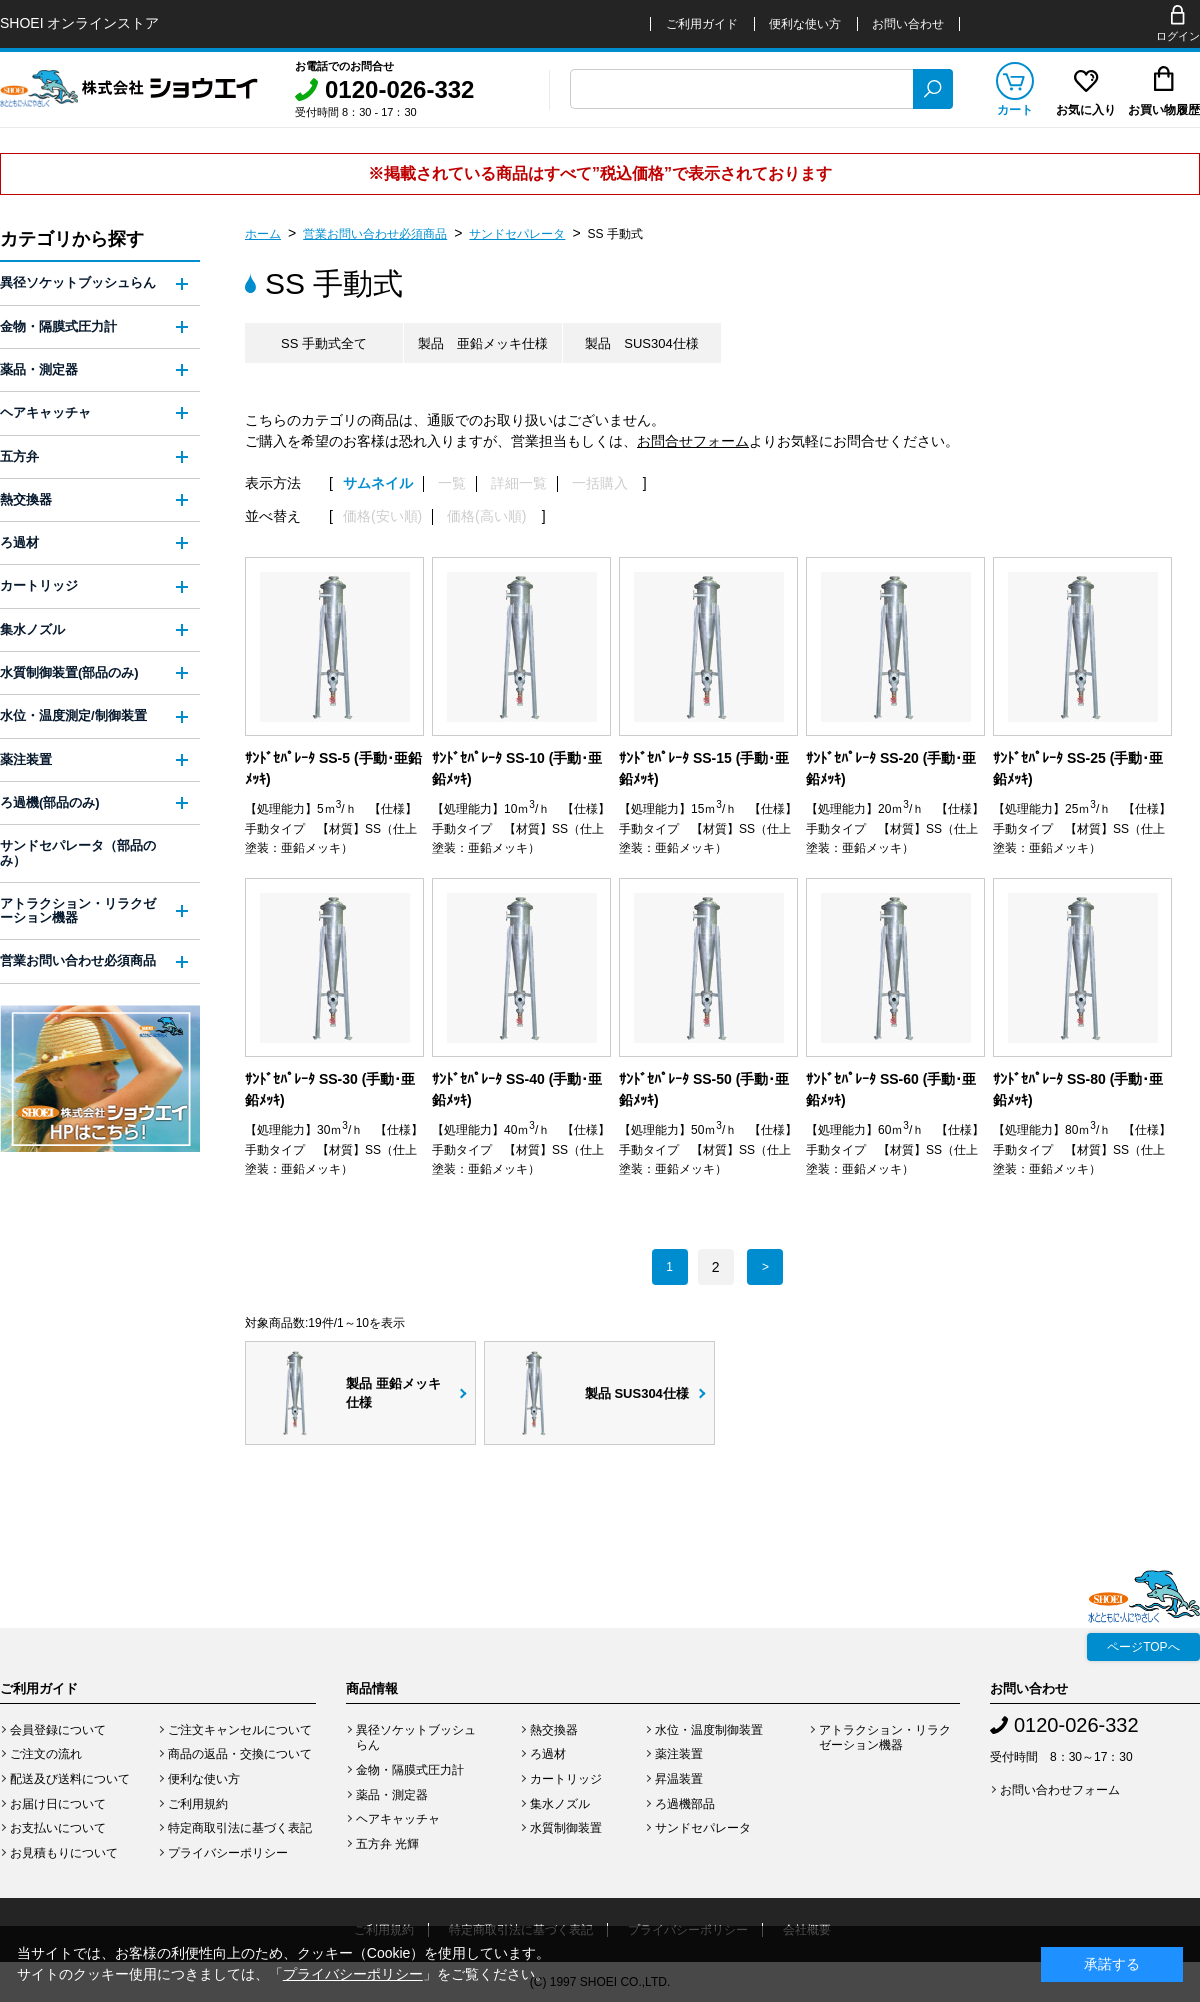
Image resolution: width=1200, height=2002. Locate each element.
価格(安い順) (382, 516)
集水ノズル (32, 629)
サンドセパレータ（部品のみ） (78, 852)
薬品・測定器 (39, 369)
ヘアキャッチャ (45, 412)
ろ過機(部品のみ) (50, 802)
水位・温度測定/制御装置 (73, 715)
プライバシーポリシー (228, 1853)
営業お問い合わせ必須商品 (375, 234)
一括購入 (600, 483)
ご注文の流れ (46, 1754)
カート (1015, 110)
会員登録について (58, 1730)
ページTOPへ (1143, 1647)
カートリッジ (39, 585)
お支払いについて (58, 1828)
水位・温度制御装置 (709, 1730)
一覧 (452, 483)
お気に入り (1086, 110)
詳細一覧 (519, 483)
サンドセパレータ (517, 234)
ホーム (263, 234)
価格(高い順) (486, 516)
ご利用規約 (198, 1804)
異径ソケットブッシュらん (78, 282)
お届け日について (58, 1804)
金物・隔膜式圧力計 (58, 326)
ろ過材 (19, 542)
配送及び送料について (70, 1779)
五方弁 (19, 456)
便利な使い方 (805, 24)
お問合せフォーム (693, 441)
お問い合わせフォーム (1060, 1790)
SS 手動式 (615, 234)
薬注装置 (26, 759)
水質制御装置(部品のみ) (69, 672)
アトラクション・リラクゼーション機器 (78, 910)
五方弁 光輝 (387, 1844)
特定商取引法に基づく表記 (240, 1828)
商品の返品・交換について (240, 1754)
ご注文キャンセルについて (240, 1730)
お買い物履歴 (1164, 110)
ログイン (1178, 36)
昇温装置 (679, 1779)
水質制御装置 (566, 1828)
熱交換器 (26, 499)
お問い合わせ (908, 24)
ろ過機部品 (685, 1804)
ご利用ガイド (702, 24)
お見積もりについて (64, 1853)
